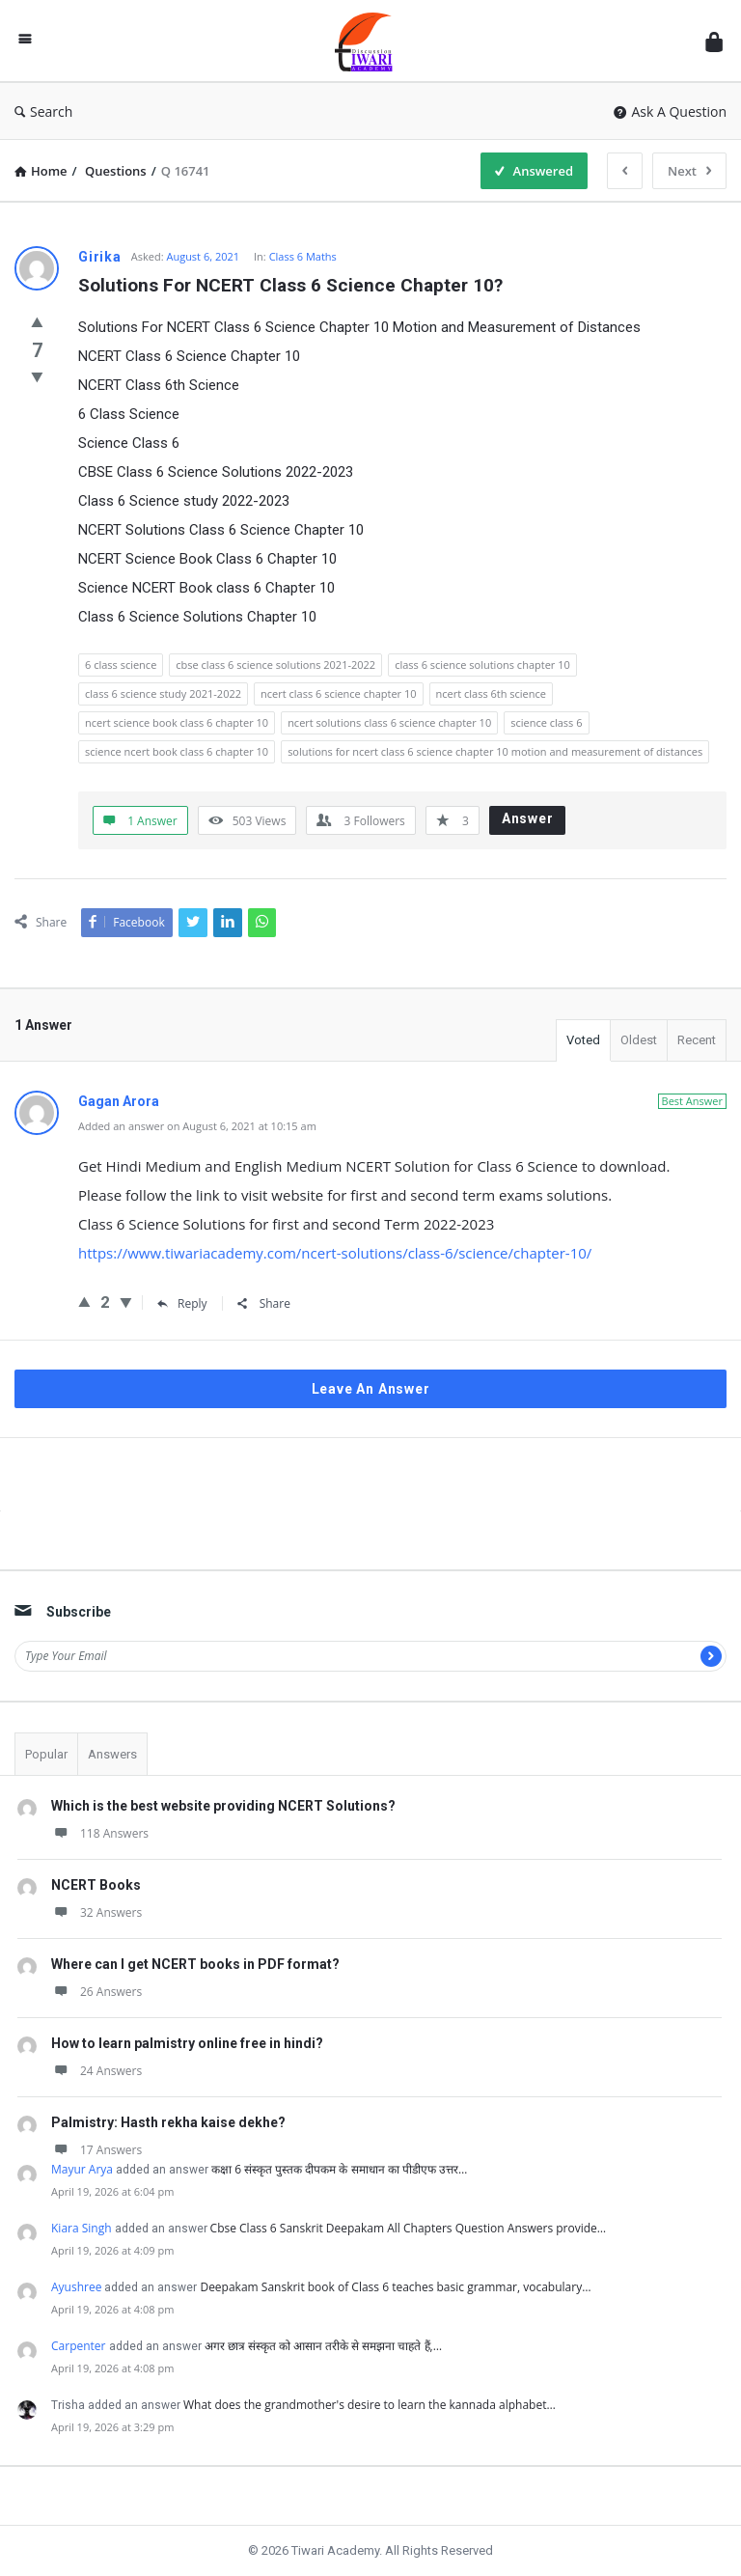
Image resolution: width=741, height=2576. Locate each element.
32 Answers (96, 1912)
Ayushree (76, 2287)
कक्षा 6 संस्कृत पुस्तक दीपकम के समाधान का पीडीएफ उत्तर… (339, 2169)
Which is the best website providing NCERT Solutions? (223, 1806)
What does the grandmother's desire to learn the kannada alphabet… (369, 2404)
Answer (528, 818)
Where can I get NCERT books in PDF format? (195, 1964)
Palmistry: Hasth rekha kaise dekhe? (168, 2122)
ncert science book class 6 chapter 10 (176, 722)
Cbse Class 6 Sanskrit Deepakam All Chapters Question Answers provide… (408, 2228)
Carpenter (78, 2346)
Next (689, 171)
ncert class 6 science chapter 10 (339, 693)
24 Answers (96, 2071)
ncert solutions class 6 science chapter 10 (389, 722)
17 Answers (96, 2150)
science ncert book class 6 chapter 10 (176, 751)
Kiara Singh (81, 2228)
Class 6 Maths (303, 256)
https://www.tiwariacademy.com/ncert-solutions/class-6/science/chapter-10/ (334, 1252)
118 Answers (100, 1833)
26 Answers (96, 1991)
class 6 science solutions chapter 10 (482, 664)
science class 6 (546, 722)
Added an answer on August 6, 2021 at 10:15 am (197, 1126)
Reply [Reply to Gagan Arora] (182, 1303)
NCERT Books (96, 1885)
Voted (583, 1040)
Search (43, 111)
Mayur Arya (82, 2169)
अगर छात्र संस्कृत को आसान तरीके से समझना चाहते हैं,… (324, 2346)
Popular (46, 1754)
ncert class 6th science (491, 693)
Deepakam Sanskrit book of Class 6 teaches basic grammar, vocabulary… (395, 2287)
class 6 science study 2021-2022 (163, 693)
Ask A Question (670, 111)
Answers (112, 1754)
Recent (696, 1040)
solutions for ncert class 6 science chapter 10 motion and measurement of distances (495, 751)
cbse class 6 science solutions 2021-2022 (275, 664)
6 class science (120, 664)
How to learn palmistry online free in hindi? (187, 2043)
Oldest (638, 1040)
